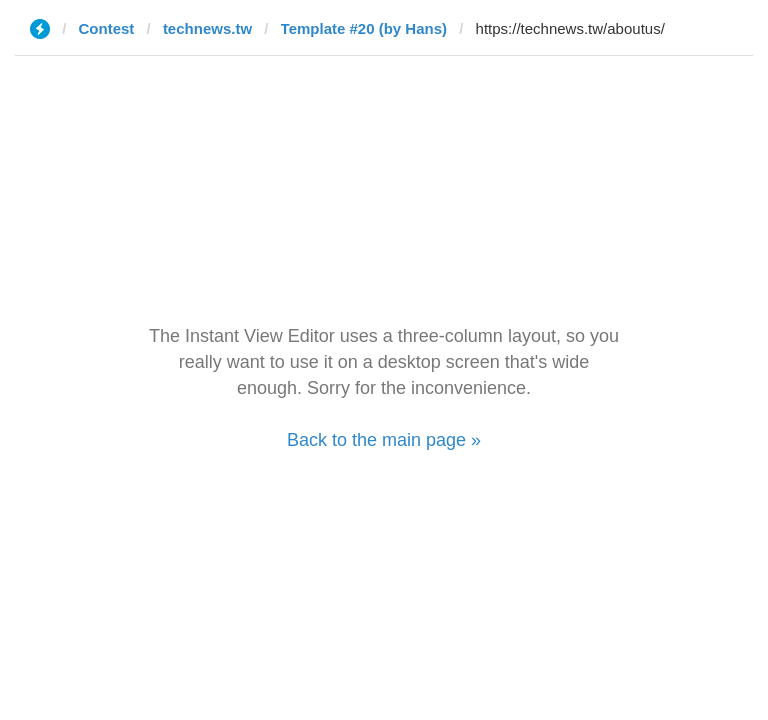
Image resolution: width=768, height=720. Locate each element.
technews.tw (207, 28)
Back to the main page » (384, 440)
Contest (107, 28)
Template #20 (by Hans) (364, 28)
